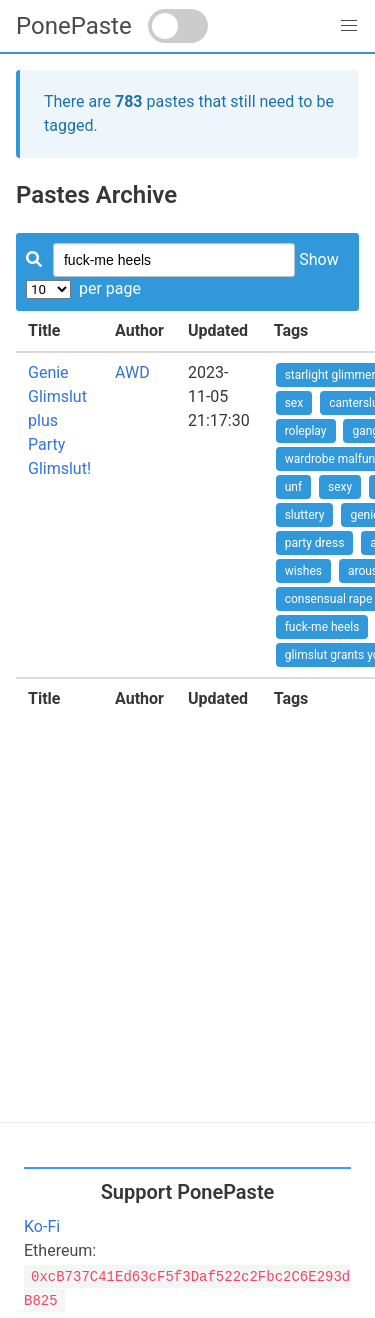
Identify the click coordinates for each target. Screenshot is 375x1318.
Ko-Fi (42, 1226)
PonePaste (74, 26)
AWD (132, 372)
